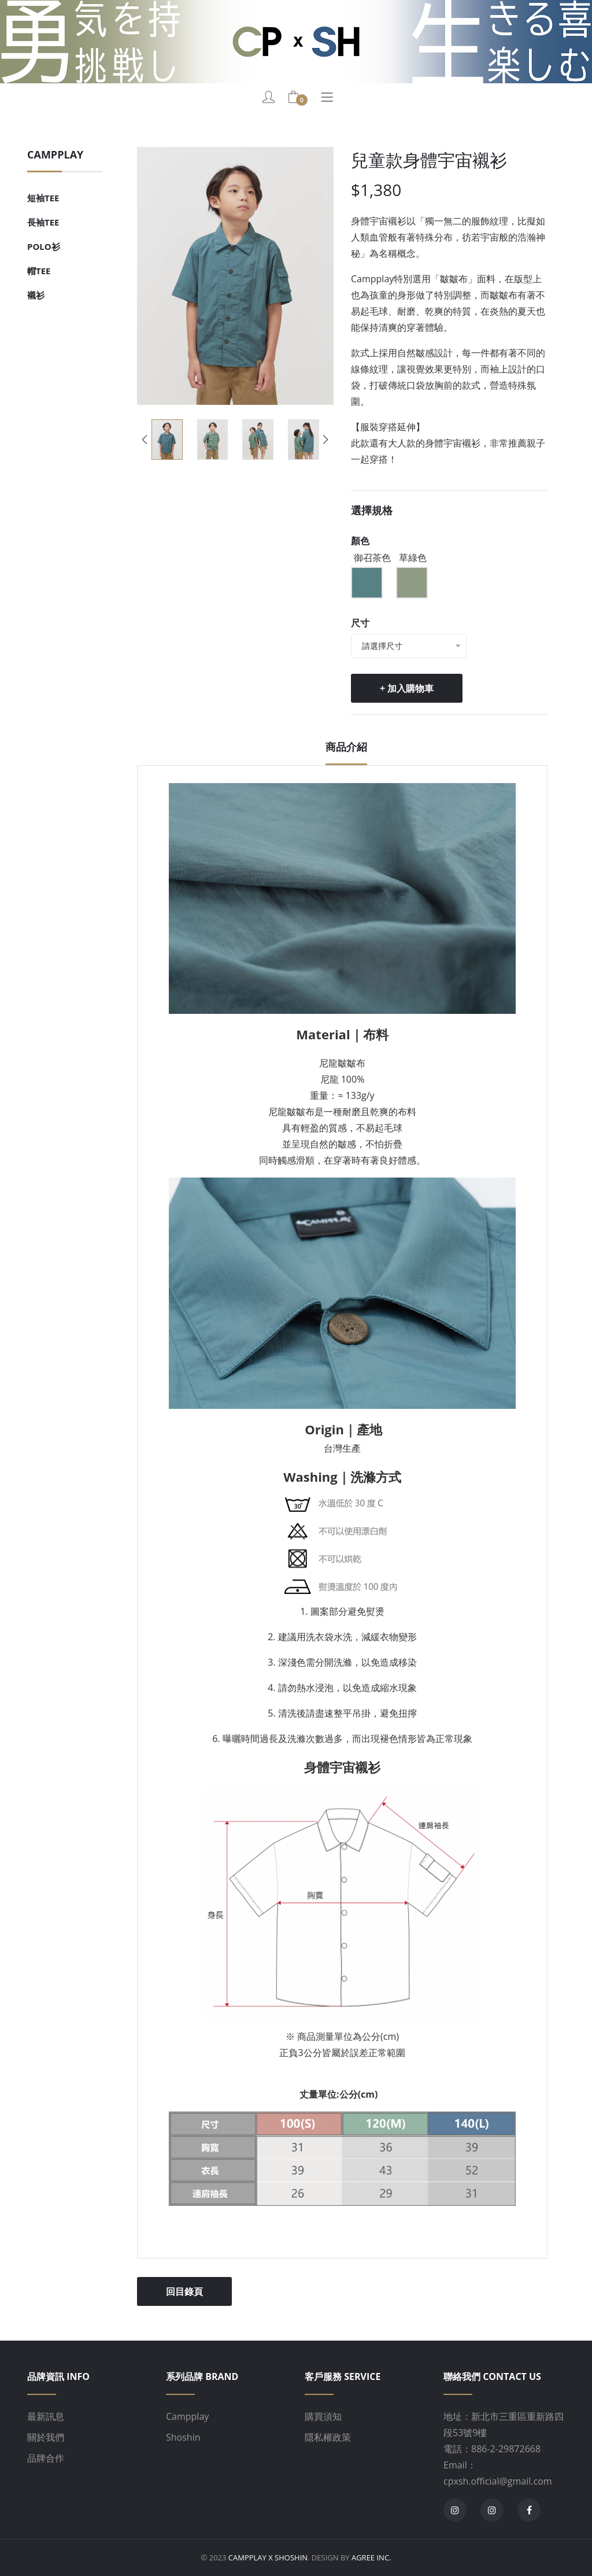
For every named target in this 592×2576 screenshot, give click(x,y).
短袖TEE (43, 198)
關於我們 (45, 2437)
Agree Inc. (371, 2557)
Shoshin (183, 2437)
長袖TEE (43, 222)
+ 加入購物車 (407, 688)
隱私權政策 (328, 2437)
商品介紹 (346, 747)
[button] (326, 439)
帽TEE (39, 270)
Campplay (187, 2416)
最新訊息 (45, 2416)
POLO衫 (43, 246)
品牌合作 (45, 2458)
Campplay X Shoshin (268, 2557)
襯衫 (36, 295)
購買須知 (323, 2416)
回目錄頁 (184, 2291)
